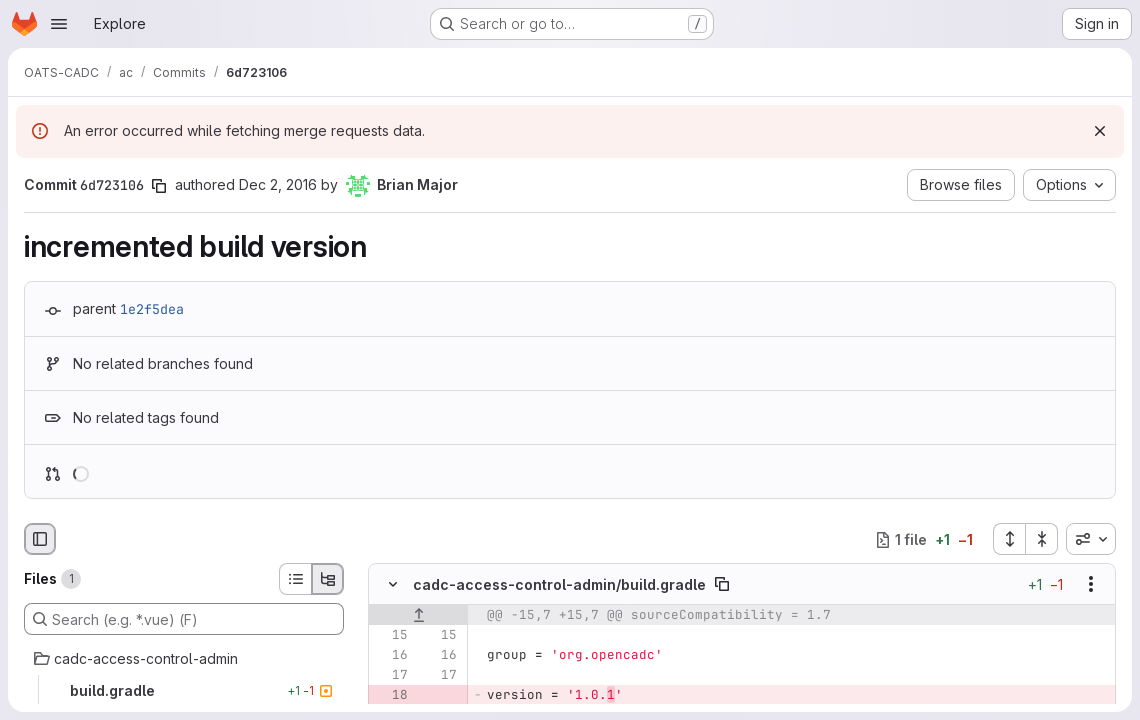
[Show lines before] (418, 616)
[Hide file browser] (40, 539)
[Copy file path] (722, 585)
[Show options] (1091, 585)
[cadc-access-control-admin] (184, 659)
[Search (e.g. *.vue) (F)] (184, 619)
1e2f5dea (152, 309)
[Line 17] (391, 676)
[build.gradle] (184, 691)
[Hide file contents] (393, 585)
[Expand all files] (1009, 539)
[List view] (295, 579)
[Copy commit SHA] (159, 186)
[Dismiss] (1100, 131)
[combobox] (1091, 539)
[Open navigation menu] (59, 24)
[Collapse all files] (1042, 539)
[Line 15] (391, 636)
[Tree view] (328, 579)
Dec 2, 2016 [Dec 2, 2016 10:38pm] (278, 184)
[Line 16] (391, 656)
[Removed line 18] (391, 696)
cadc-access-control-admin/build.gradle (559, 584)
